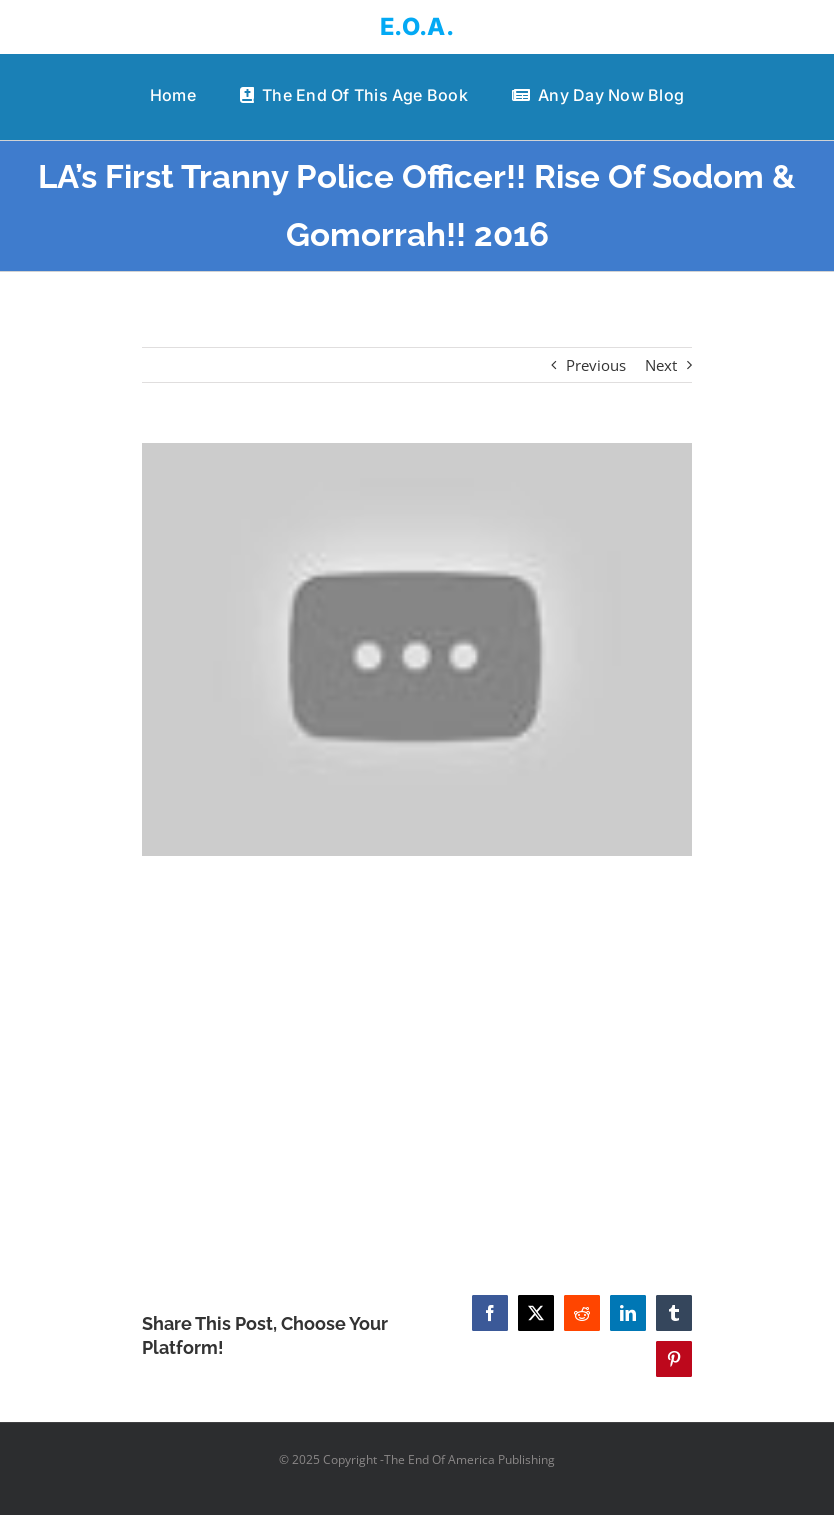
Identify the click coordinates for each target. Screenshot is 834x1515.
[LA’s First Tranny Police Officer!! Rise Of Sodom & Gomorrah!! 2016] (417, 649)
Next (661, 365)
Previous (596, 365)
